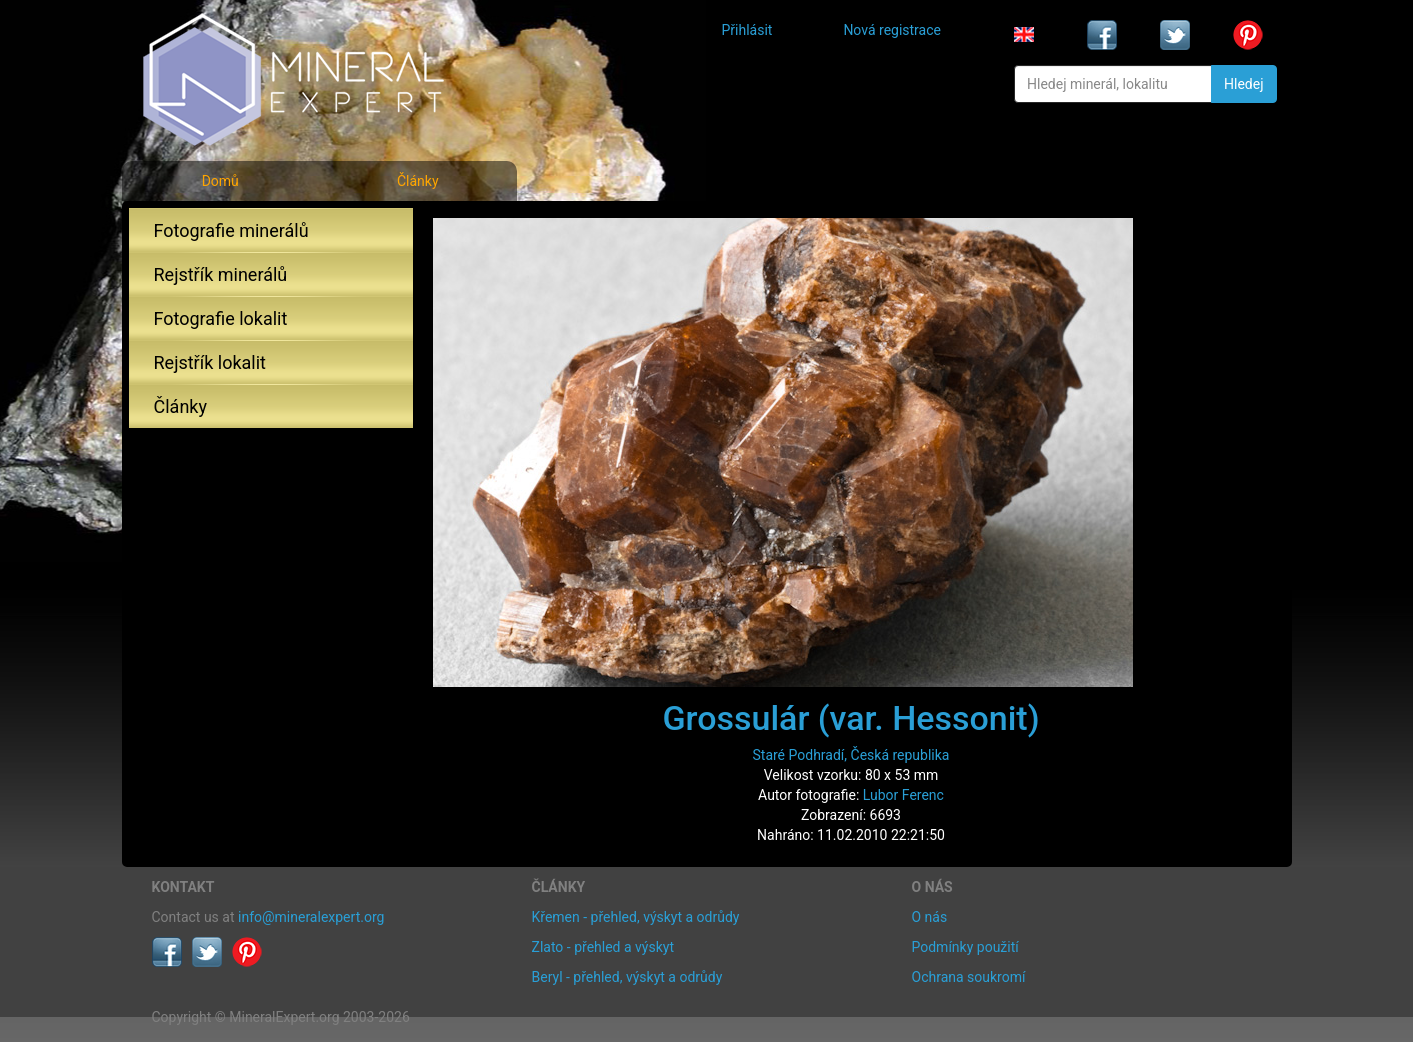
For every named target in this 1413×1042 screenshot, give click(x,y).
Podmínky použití (965, 947)
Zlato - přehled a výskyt (603, 947)
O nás (930, 917)
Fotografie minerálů (231, 230)
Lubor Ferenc (903, 795)
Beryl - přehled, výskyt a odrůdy (627, 977)
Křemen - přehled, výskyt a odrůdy (636, 917)
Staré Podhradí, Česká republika (851, 755)
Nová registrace (892, 30)
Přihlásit (747, 30)
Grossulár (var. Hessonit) (850, 718)
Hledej (1243, 84)
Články (418, 181)
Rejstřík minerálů (221, 274)
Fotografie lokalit (221, 318)
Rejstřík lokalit (210, 362)
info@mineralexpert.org (311, 917)
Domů (220, 181)
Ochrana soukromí (969, 977)
